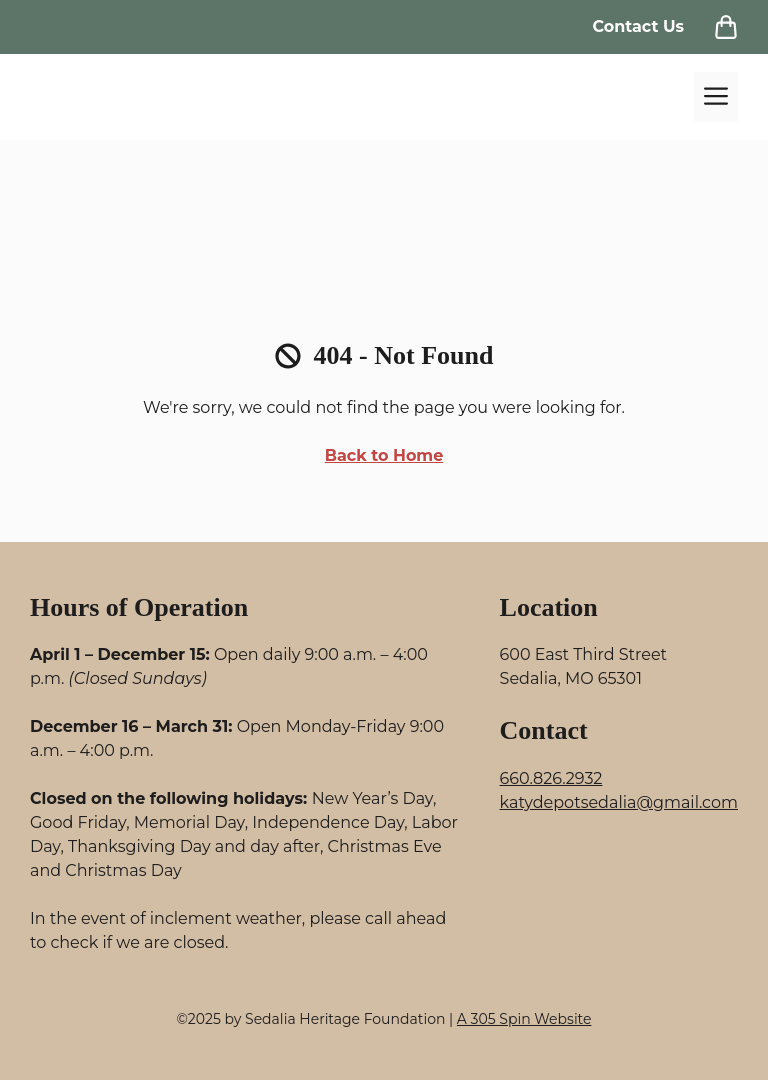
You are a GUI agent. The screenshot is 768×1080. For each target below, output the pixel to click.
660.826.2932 (551, 778)
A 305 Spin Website (524, 1019)
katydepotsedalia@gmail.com (619, 802)
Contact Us (638, 26)
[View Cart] (726, 27)
